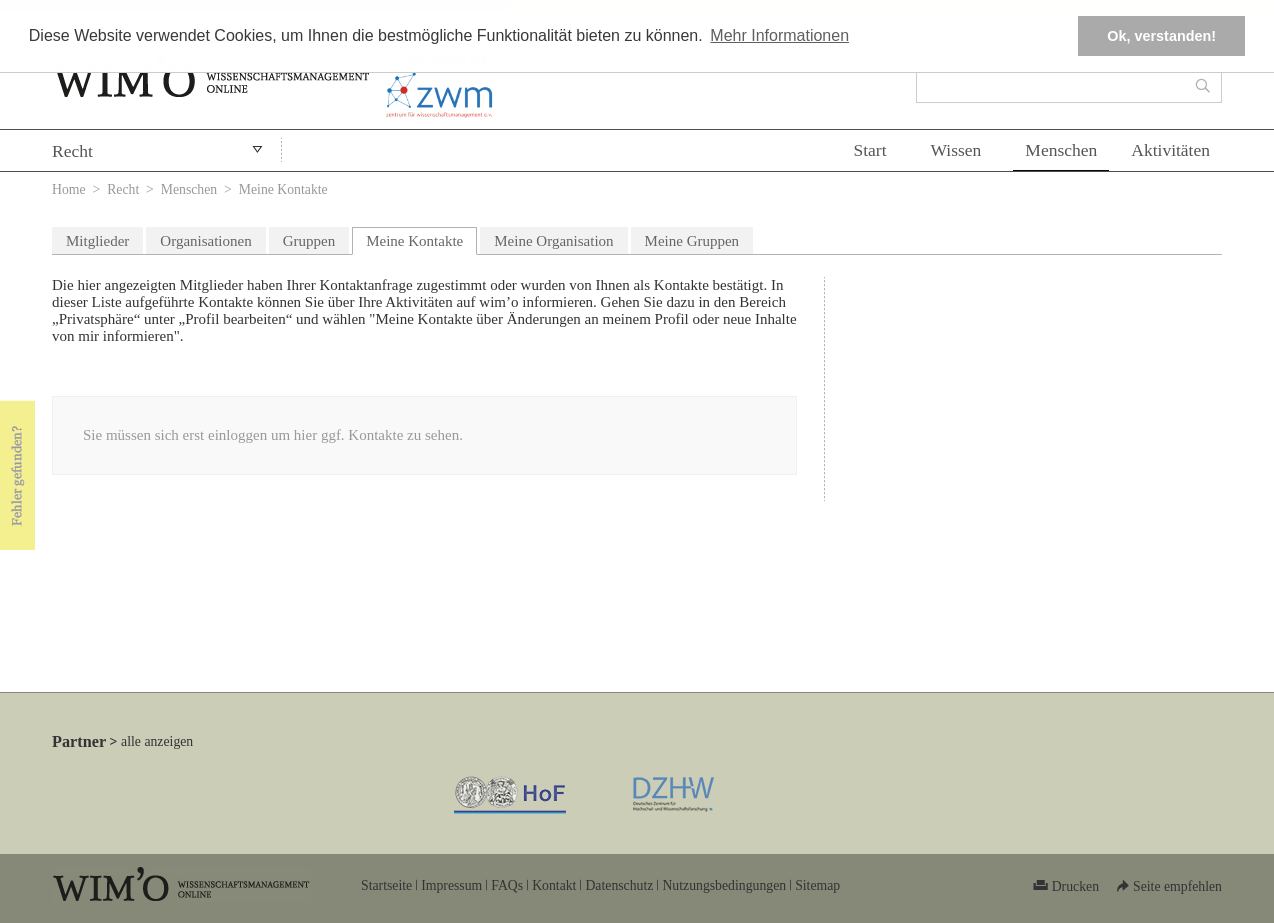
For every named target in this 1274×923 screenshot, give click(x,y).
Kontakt (554, 885)
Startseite (386, 885)
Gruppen (309, 241)
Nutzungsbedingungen (724, 885)
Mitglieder (97, 241)
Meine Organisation (553, 241)
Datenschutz (619, 885)
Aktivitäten (1170, 150)
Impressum (451, 885)
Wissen (956, 150)
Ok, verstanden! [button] (1161, 36)
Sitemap (817, 885)
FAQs (507, 885)
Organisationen (205, 241)
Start (869, 150)
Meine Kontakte (421, 238)
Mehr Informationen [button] (779, 35)
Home (69, 189)
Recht (72, 151)
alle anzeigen (157, 741)
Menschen (1061, 150)
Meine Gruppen (692, 241)
